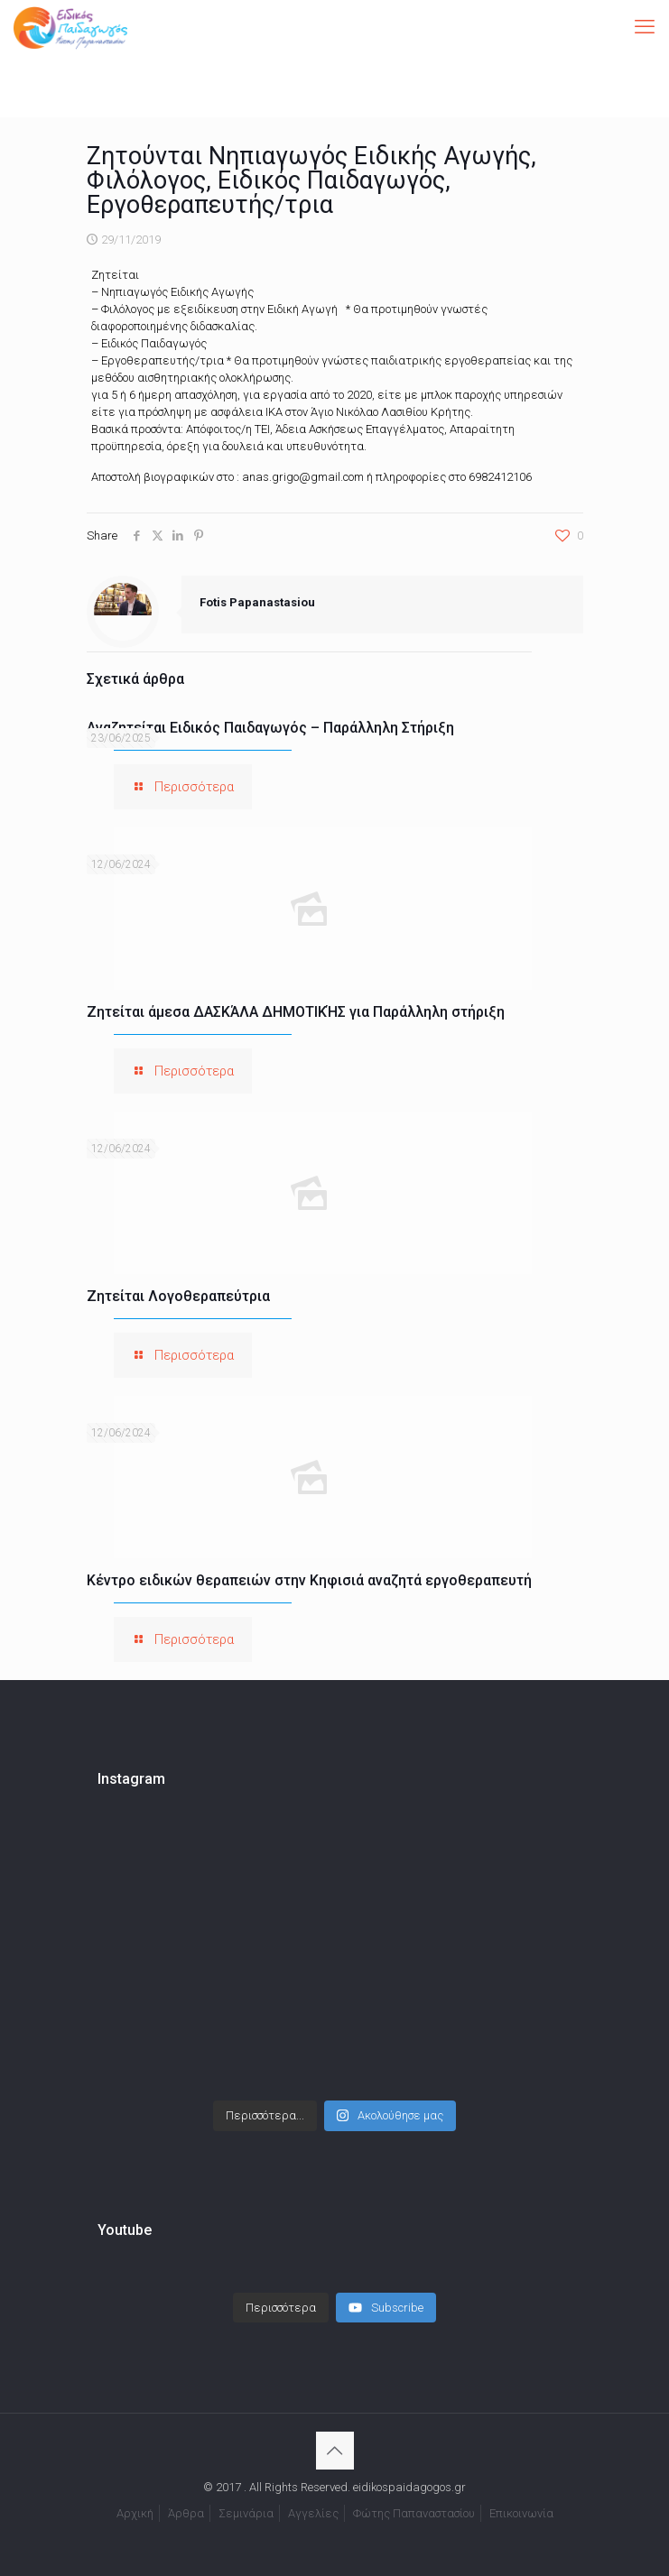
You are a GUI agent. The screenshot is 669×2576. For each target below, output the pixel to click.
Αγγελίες (313, 2513)
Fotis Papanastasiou (257, 602)
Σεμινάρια (246, 2513)
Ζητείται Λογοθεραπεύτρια (178, 1296)
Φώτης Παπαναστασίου (414, 2513)
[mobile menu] (644, 27)
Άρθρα (186, 2513)
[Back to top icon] (335, 2451)
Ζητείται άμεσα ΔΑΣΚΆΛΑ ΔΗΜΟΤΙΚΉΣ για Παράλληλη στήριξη (296, 1011)
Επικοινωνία (521, 2513)
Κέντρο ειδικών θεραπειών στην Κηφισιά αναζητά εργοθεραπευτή (309, 1580)
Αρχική (134, 2513)
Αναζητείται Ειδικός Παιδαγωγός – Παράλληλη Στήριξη (270, 727)
